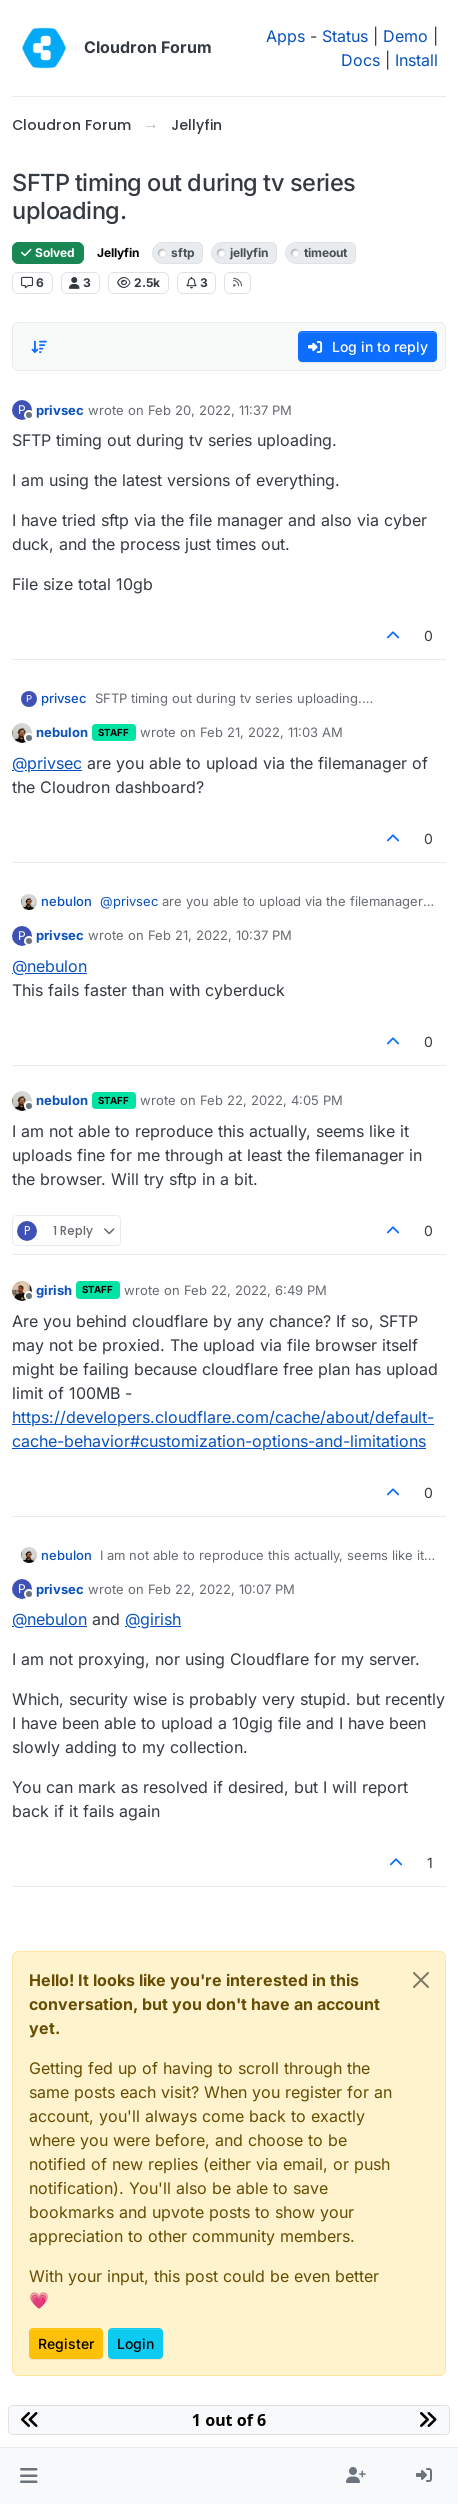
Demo (405, 36)
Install (416, 60)
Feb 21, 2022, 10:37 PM (220, 935)
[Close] (421, 1980)
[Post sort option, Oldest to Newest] (39, 347)
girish (54, 1290)
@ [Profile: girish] (153, 1619)
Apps (285, 36)
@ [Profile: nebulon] (49, 966)
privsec (60, 410)
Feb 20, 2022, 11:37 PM (220, 410)
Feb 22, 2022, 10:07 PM (221, 1589)
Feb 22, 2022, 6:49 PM (255, 1290)
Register (66, 2343)
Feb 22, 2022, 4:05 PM (271, 1100)
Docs (360, 60)
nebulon (62, 732)
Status (345, 36)
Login (135, 2343)
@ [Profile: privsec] (47, 763)
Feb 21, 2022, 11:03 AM (271, 732)
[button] (28, 2476)
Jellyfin (118, 252)
